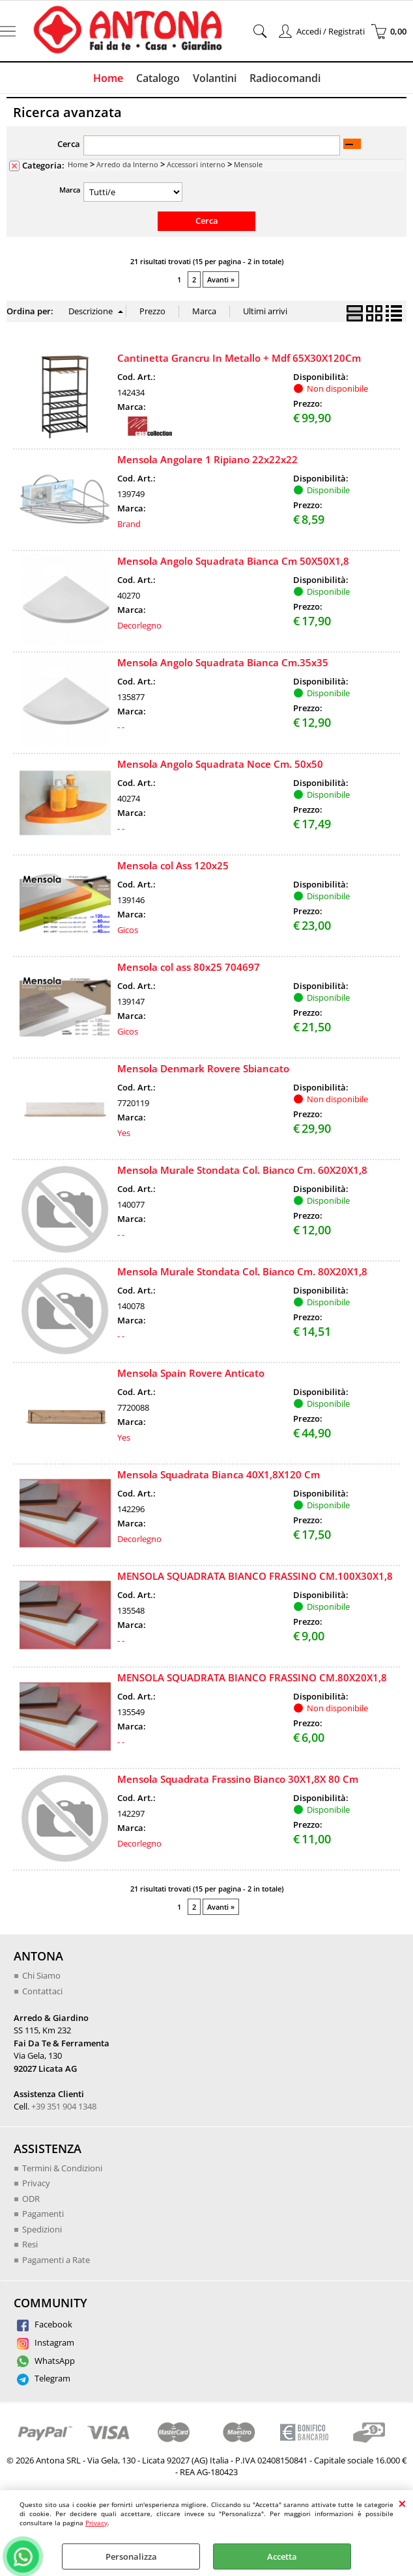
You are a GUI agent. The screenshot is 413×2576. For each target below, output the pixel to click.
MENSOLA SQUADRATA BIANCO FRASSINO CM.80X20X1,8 (252, 1677)
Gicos (127, 930)
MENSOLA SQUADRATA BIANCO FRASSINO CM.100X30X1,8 (255, 1575)
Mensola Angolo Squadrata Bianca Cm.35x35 (222, 662)
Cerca (68, 144)
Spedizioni (42, 2229)
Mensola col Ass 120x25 (173, 865)
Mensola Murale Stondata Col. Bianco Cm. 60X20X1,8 (242, 1169)
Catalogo (158, 78)
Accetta (282, 2556)
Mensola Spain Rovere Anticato (190, 1372)
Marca (69, 190)
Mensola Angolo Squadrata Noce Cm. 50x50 (220, 763)
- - (120, 727)
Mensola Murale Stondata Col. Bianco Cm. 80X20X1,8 (242, 1271)
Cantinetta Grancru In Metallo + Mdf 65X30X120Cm (239, 357)
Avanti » (221, 279)
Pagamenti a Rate (56, 2260)
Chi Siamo (41, 1975)
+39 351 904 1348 (63, 2106)
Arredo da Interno (127, 164)
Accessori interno (196, 164)
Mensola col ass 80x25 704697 (188, 966)
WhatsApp (46, 2360)
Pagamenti (43, 2213)
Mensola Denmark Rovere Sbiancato (203, 1068)
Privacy (96, 2522)
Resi (30, 2244)
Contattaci (42, 1991)
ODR (31, 2198)
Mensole (248, 164)
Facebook (44, 2324)
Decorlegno (139, 625)
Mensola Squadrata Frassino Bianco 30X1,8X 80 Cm (237, 1778)
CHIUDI (402, 2503)
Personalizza (131, 2556)
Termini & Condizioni (62, 2168)
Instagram (45, 2342)
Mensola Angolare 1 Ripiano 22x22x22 (207, 459)
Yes (123, 1133)
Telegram (43, 2378)
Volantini (214, 78)
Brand (129, 524)
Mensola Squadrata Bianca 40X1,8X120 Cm (218, 1474)
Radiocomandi (284, 78)
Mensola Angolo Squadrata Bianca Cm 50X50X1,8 (233, 560)
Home (108, 78)
